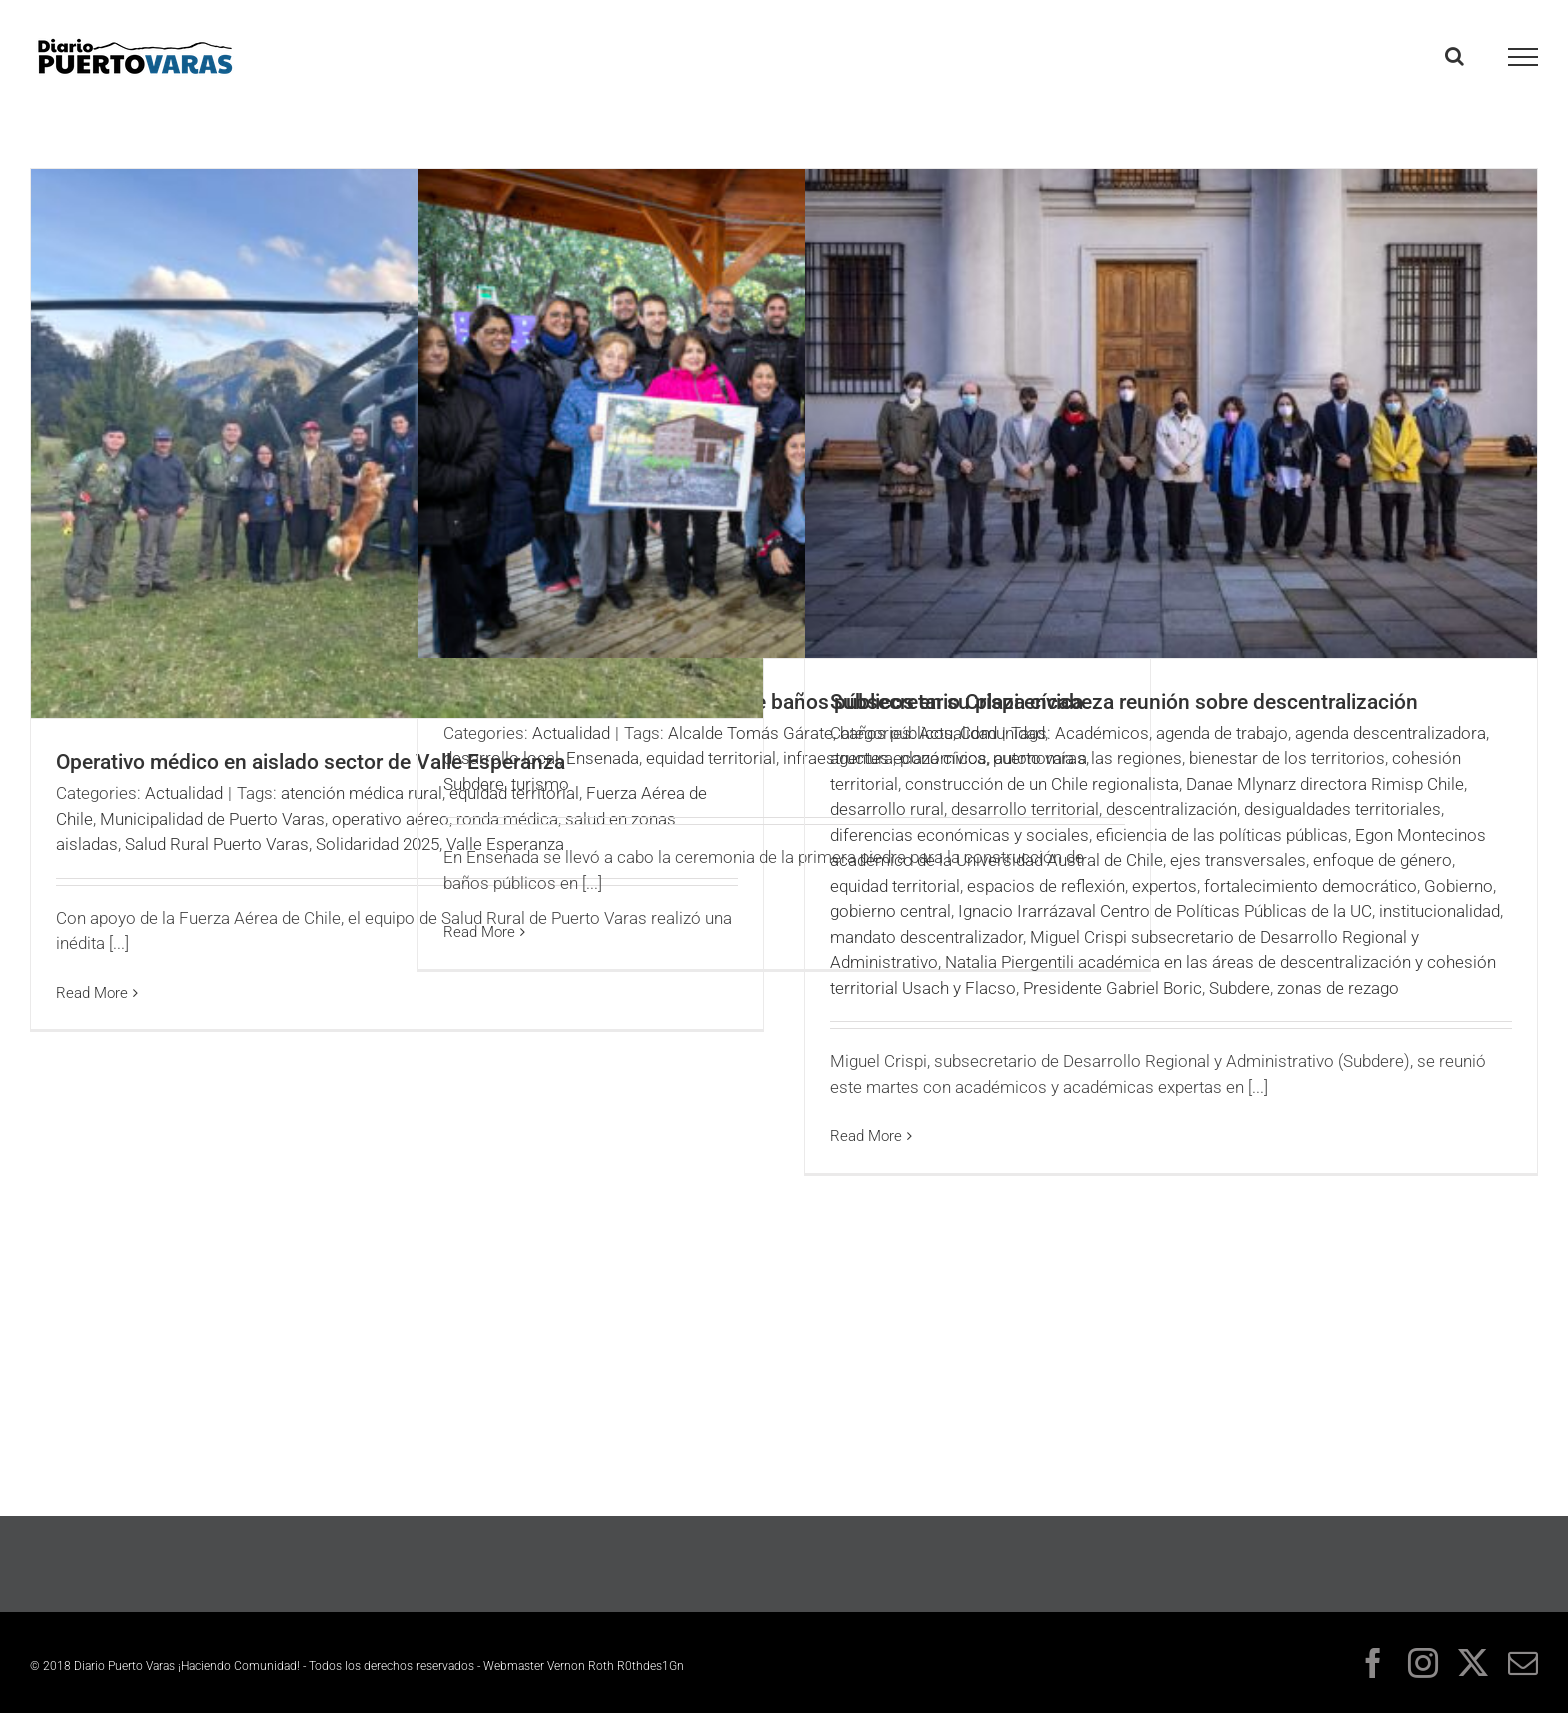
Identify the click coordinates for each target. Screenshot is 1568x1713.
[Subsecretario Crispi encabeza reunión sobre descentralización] (1171, 413)
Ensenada (602, 758)
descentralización (1171, 809)
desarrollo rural (887, 809)
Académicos (1102, 733)
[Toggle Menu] (1523, 57)
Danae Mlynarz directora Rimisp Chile (1325, 784)
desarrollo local (501, 758)
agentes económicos (908, 758)
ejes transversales (1238, 860)
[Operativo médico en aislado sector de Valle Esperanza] (397, 443)
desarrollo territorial (1025, 809)
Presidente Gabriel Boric (1112, 988)
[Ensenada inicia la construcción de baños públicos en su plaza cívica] (784, 413)
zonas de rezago (1338, 988)
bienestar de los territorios (1287, 758)
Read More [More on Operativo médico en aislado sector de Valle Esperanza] (92, 993)
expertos (1164, 886)
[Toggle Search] (1454, 56)
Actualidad (184, 793)
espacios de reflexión (1046, 886)
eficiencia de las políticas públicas (1222, 835)
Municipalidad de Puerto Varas (212, 819)
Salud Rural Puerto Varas (217, 844)
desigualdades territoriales (1342, 809)
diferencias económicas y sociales (959, 835)
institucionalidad (1439, 911)
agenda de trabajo (1222, 733)
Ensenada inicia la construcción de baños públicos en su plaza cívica (763, 702)
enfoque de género (1382, 860)
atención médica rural (361, 793)
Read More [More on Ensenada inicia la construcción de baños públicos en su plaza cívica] (479, 932)
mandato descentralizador (926, 937)
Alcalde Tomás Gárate (750, 733)
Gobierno (1458, 886)
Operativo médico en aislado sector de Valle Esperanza (310, 762)
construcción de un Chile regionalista (1042, 784)
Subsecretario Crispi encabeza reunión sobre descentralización (1124, 702)
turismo (540, 784)
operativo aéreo (390, 819)
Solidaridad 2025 (377, 844)
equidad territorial (711, 758)
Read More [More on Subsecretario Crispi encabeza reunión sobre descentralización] (866, 1136)
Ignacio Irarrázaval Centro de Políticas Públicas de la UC (1165, 911)
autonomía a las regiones (1088, 758)
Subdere (473, 784)
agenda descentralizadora (1390, 733)
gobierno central (890, 911)
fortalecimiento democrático (1310, 886)
